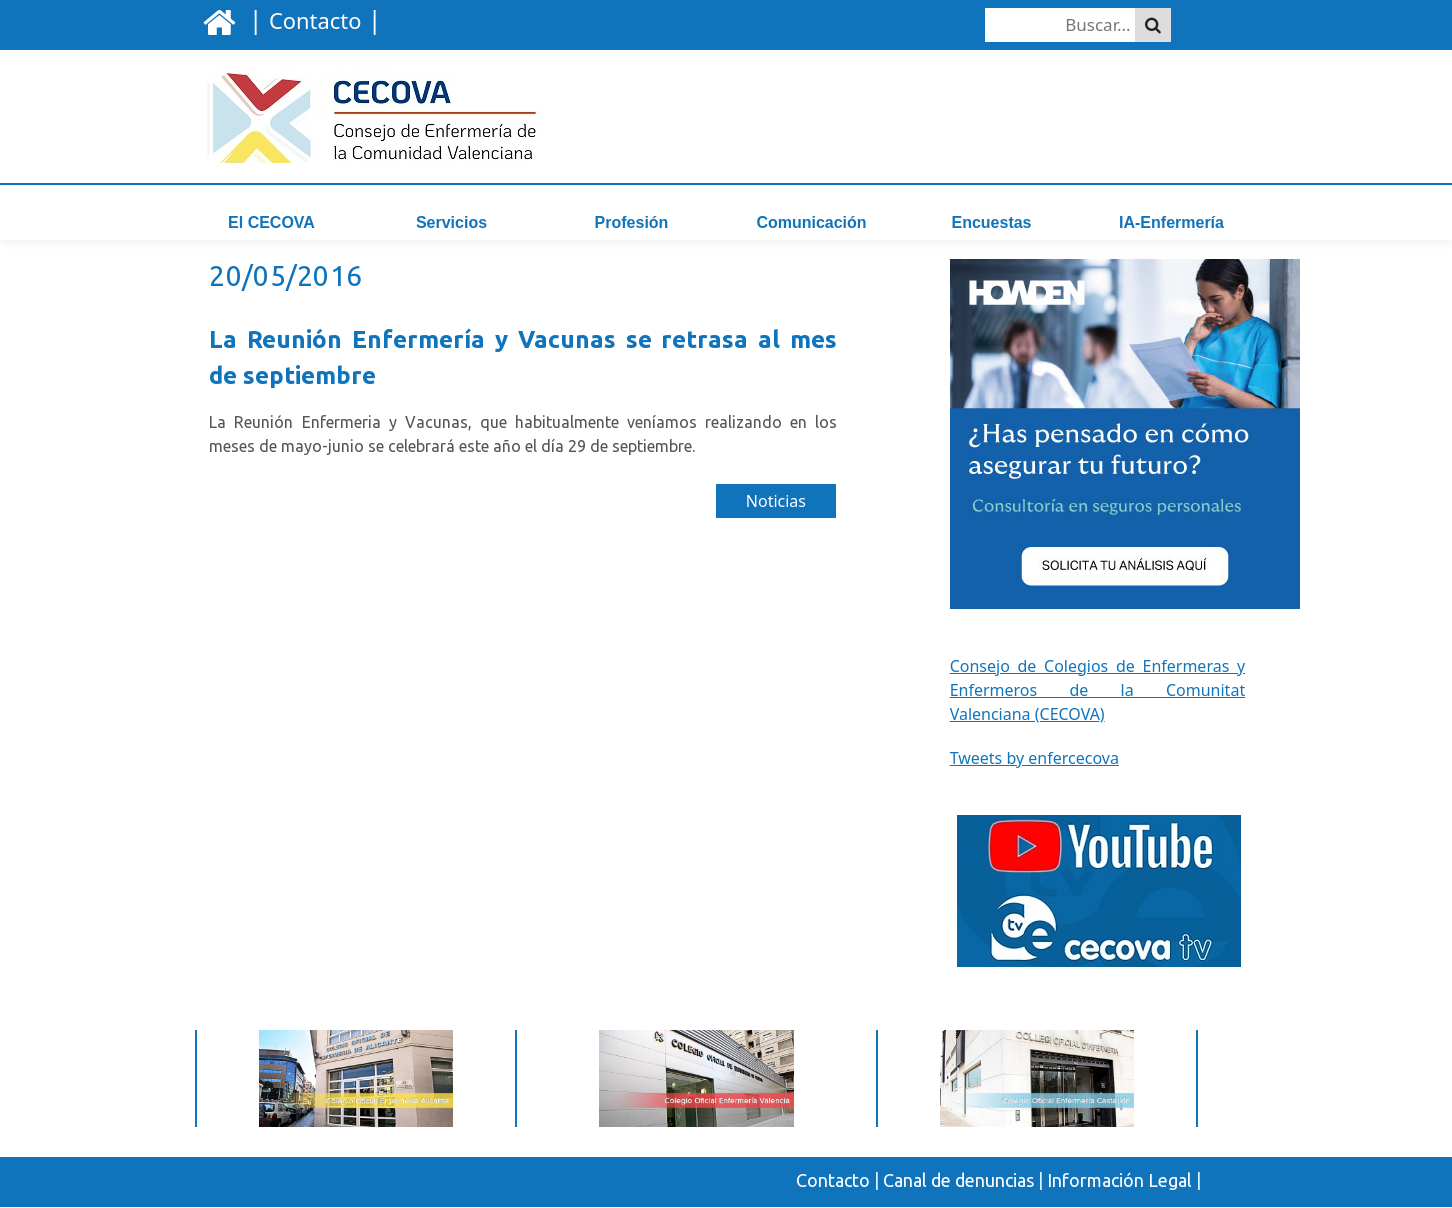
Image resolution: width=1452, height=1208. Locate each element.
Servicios (451, 222)
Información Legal (1119, 1182)
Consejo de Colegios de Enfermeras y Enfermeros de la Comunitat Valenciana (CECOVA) (1098, 692)
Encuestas (991, 222)
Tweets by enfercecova (1034, 760)
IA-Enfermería (1171, 222)
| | (311, 19)
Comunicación (811, 222)
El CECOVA (271, 222)
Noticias (776, 504)
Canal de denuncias (958, 1182)
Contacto (833, 1182)
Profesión (632, 222)
